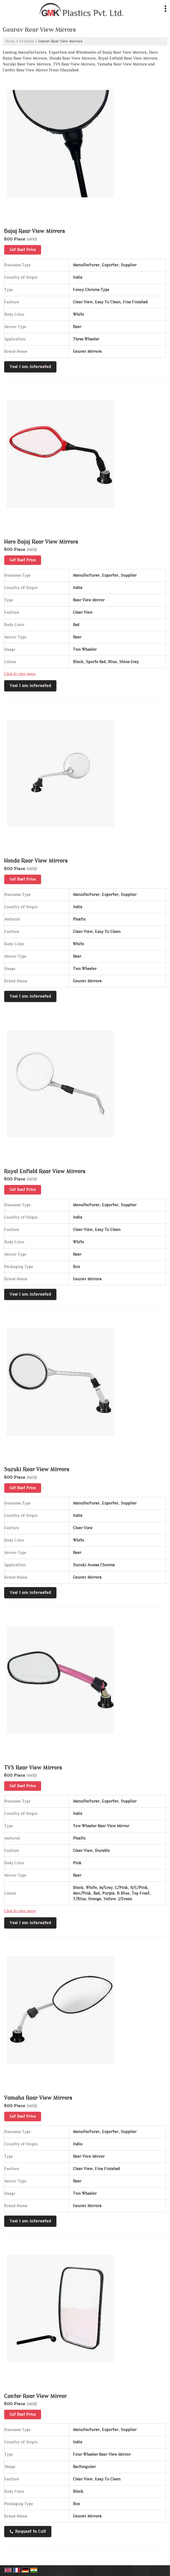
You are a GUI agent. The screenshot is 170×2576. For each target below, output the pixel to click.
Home (10, 41)
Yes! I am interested (30, 366)
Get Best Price (23, 250)
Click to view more (20, 674)
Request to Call (28, 2531)
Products (26, 41)
